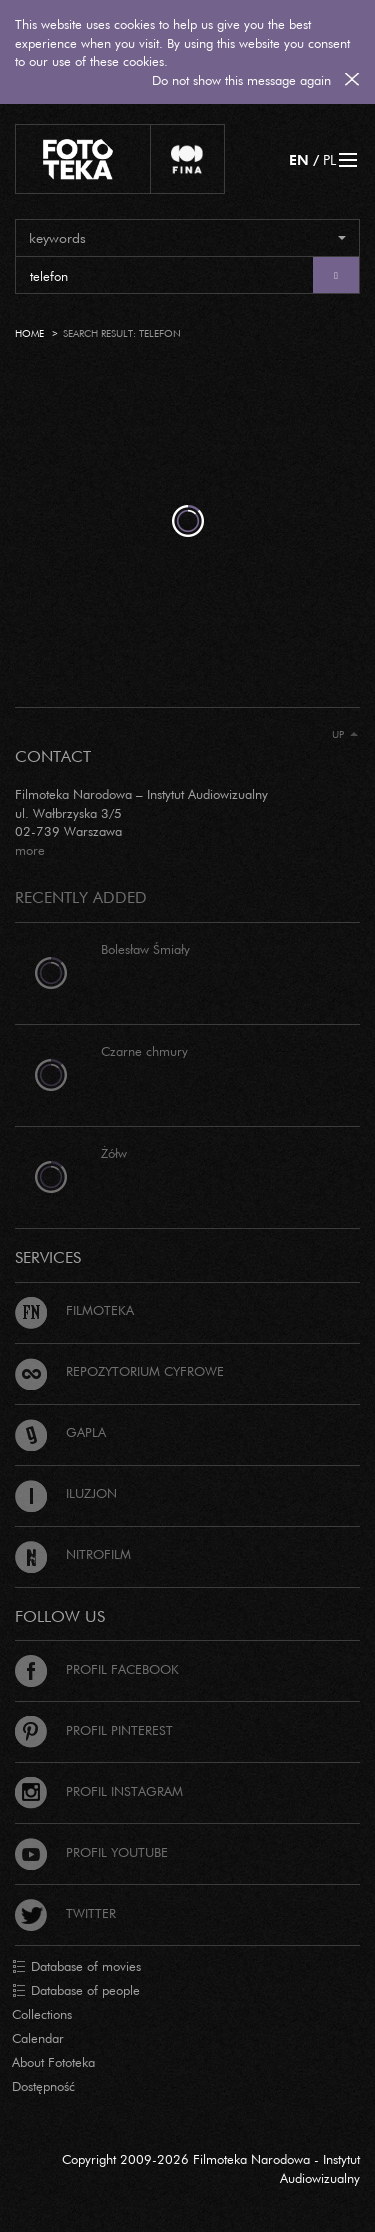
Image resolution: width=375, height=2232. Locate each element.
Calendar (38, 2038)
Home (29, 333)
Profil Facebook (97, 1669)
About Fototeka (53, 2062)
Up (345, 734)
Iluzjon (66, 1493)
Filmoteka (74, 1310)
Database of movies (76, 1967)
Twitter (65, 1913)
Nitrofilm (73, 1554)
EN (299, 159)
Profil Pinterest (94, 1730)
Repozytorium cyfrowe (119, 1371)
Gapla (60, 1432)
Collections (42, 2014)
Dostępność (43, 2086)
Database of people (76, 1991)
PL (329, 159)
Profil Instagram (99, 1791)
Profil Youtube (91, 1852)
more (30, 850)
